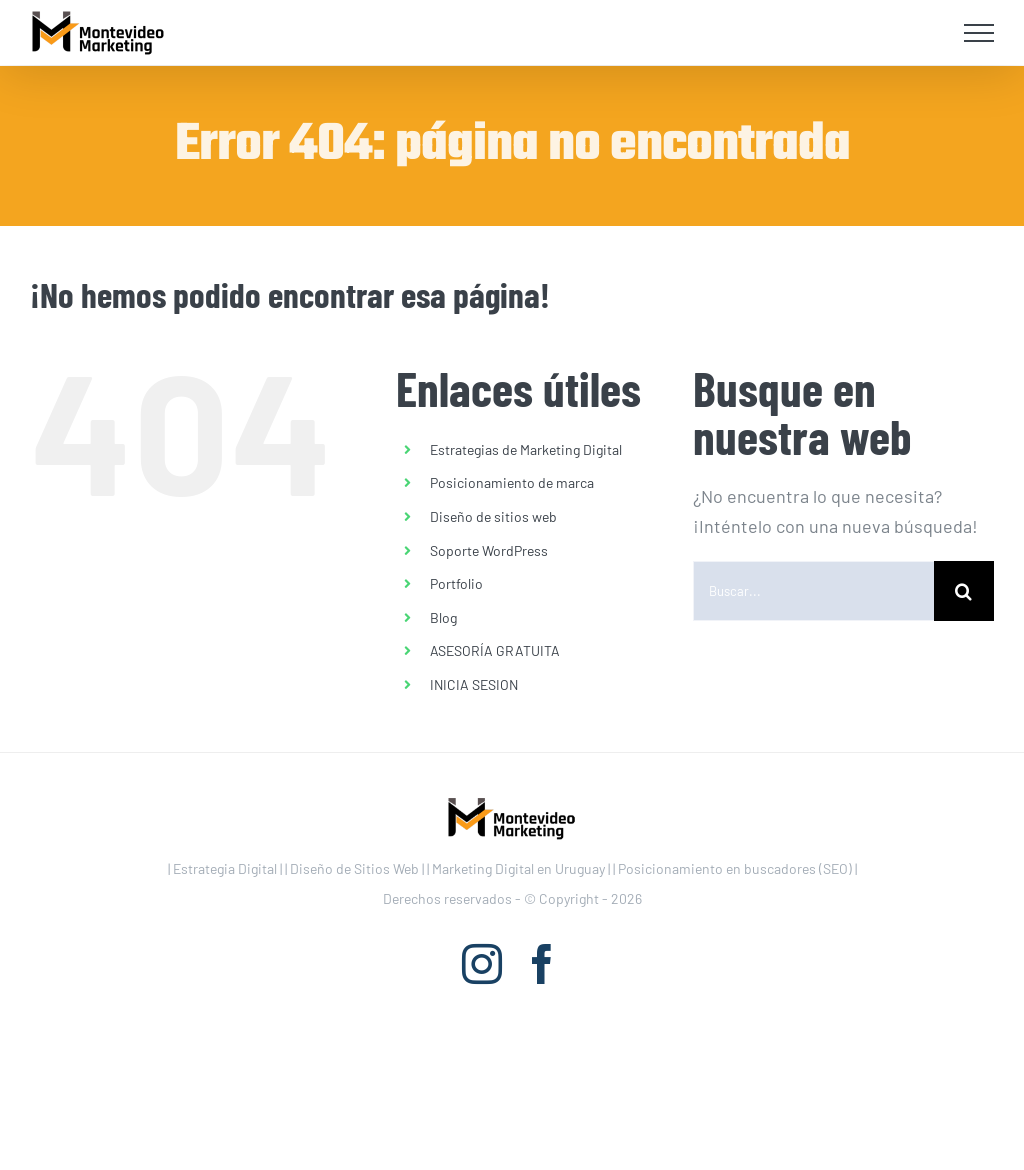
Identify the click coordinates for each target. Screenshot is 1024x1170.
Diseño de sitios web (493, 516)
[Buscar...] (813, 591)
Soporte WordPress (489, 550)
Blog (443, 617)
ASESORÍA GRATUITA (495, 650)
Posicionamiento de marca (512, 482)
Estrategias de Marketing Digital (526, 449)
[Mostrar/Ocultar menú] (979, 33)
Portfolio (456, 583)
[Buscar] (964, 591)
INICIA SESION (474, 684)
